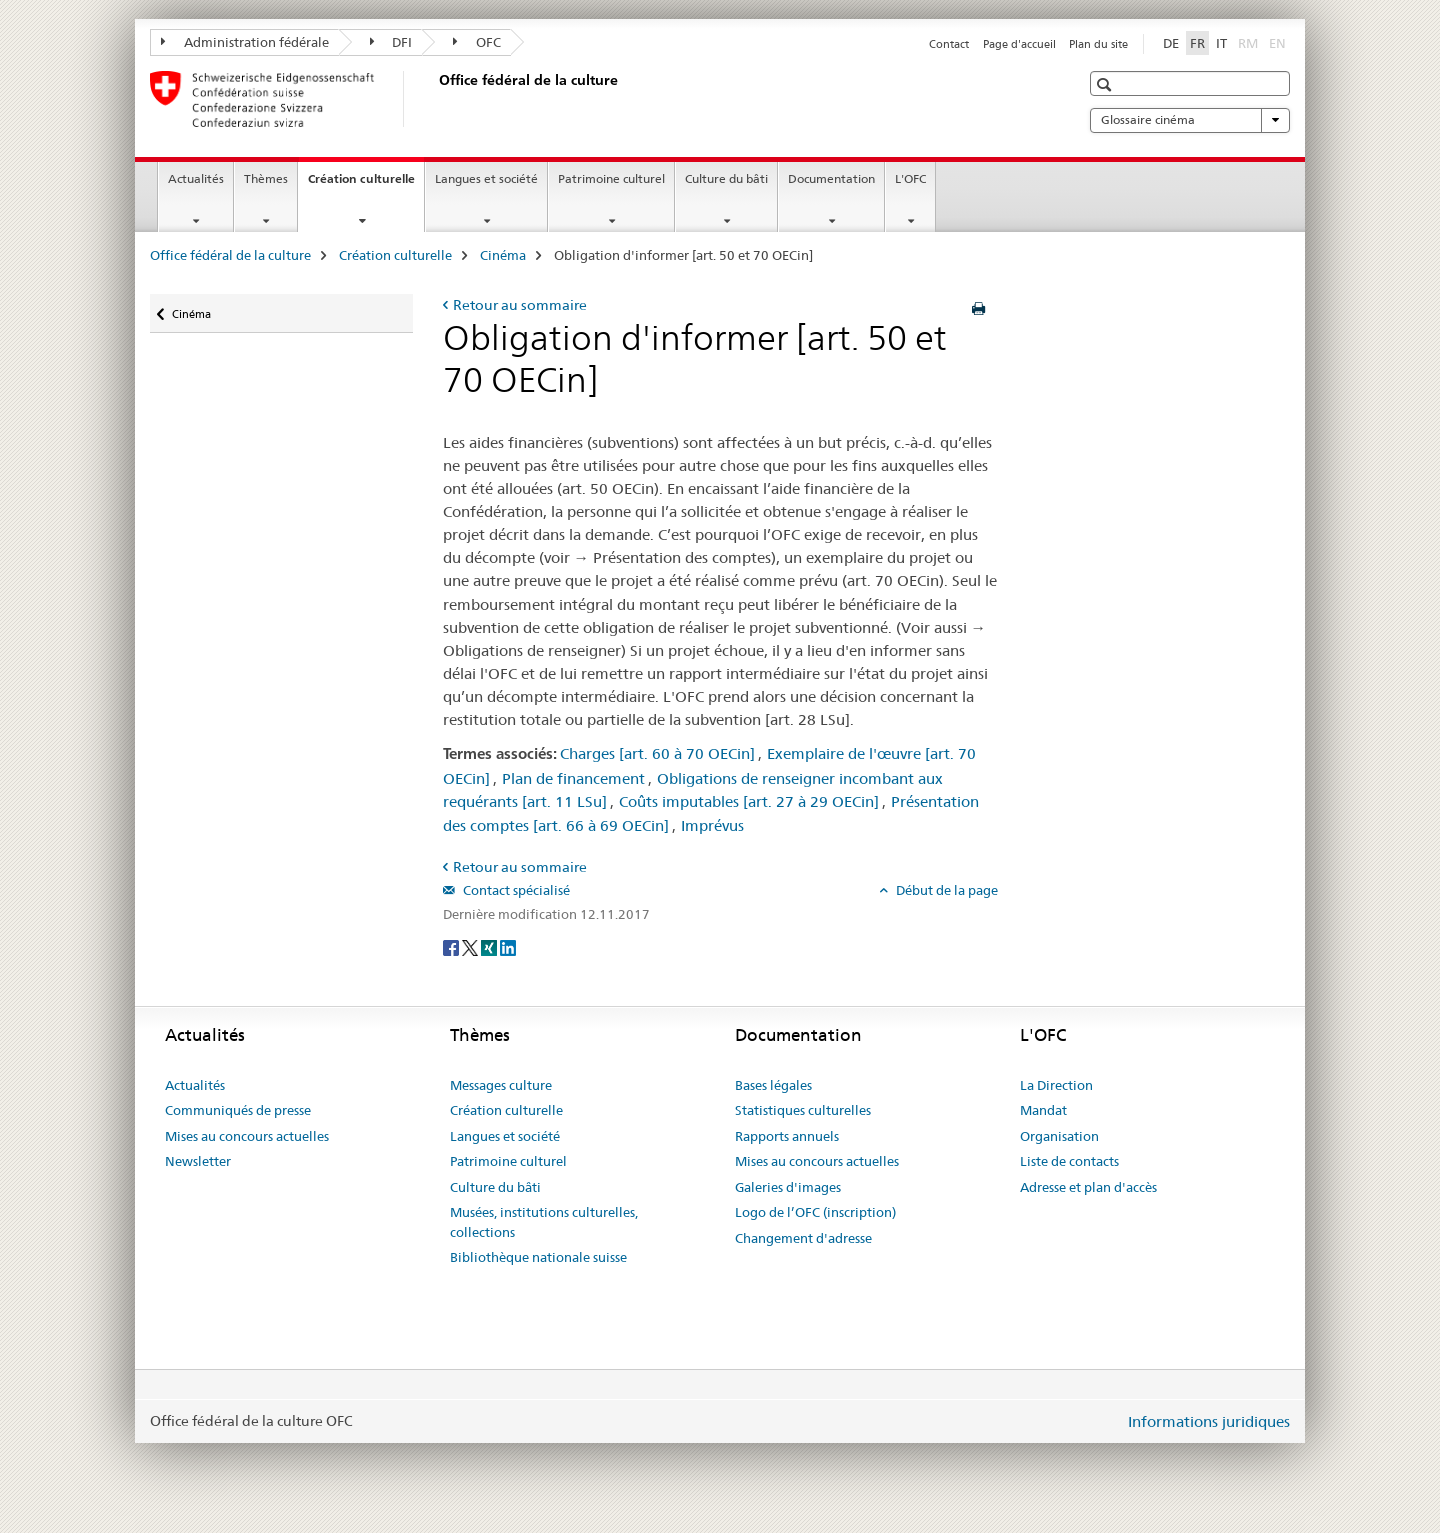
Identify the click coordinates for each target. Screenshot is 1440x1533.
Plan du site (1098, 44)
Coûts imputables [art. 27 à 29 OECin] (749, 801)
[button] (1106, 84)
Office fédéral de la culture (230, 255)
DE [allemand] (1171, 43)
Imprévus (712, 825)
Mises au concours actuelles (247, 1136)
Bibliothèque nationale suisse (538, 1257)
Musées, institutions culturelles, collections (544, 1222)
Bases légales (773, 1085)
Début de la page (945, 890)
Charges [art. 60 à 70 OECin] (657, 753)
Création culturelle (366, 185)
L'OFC (910, 178)
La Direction (1056, 1085)
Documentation (831, 178)
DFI (391, 42)
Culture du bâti (726, 178)
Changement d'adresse (803, 1238)
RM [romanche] (1250, 42)
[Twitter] (471, 947)
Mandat (1043, 1110)
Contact (949, 44)
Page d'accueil (1019, 44)
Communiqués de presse (238, 1110)
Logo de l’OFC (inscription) (815, 1212)
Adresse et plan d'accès (1088, 1187)
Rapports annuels (787, 1136)
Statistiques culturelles (803, 1110)
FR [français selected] (1197, 43)
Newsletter (198, 1161)
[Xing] (490, 947)
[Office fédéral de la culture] (435, 99)
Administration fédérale (245, 42)
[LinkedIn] (508, 947)
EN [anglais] (1279, 42)
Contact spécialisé (515, 890)
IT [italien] (1221, 43)
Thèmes (266, 178)
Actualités (196, 178)
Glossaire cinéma (1190, 120)
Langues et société (486, 178)
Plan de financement (573, 778)
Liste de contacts (1069, 1161)
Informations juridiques (1209, 1421)
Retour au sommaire (520, 305)
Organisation (1059, 1136)
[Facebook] (452, 947)
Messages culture (501, 1085)
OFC (477, 42)
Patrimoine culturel (611, 178)
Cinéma (503, 255)
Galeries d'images (788, 1187)
